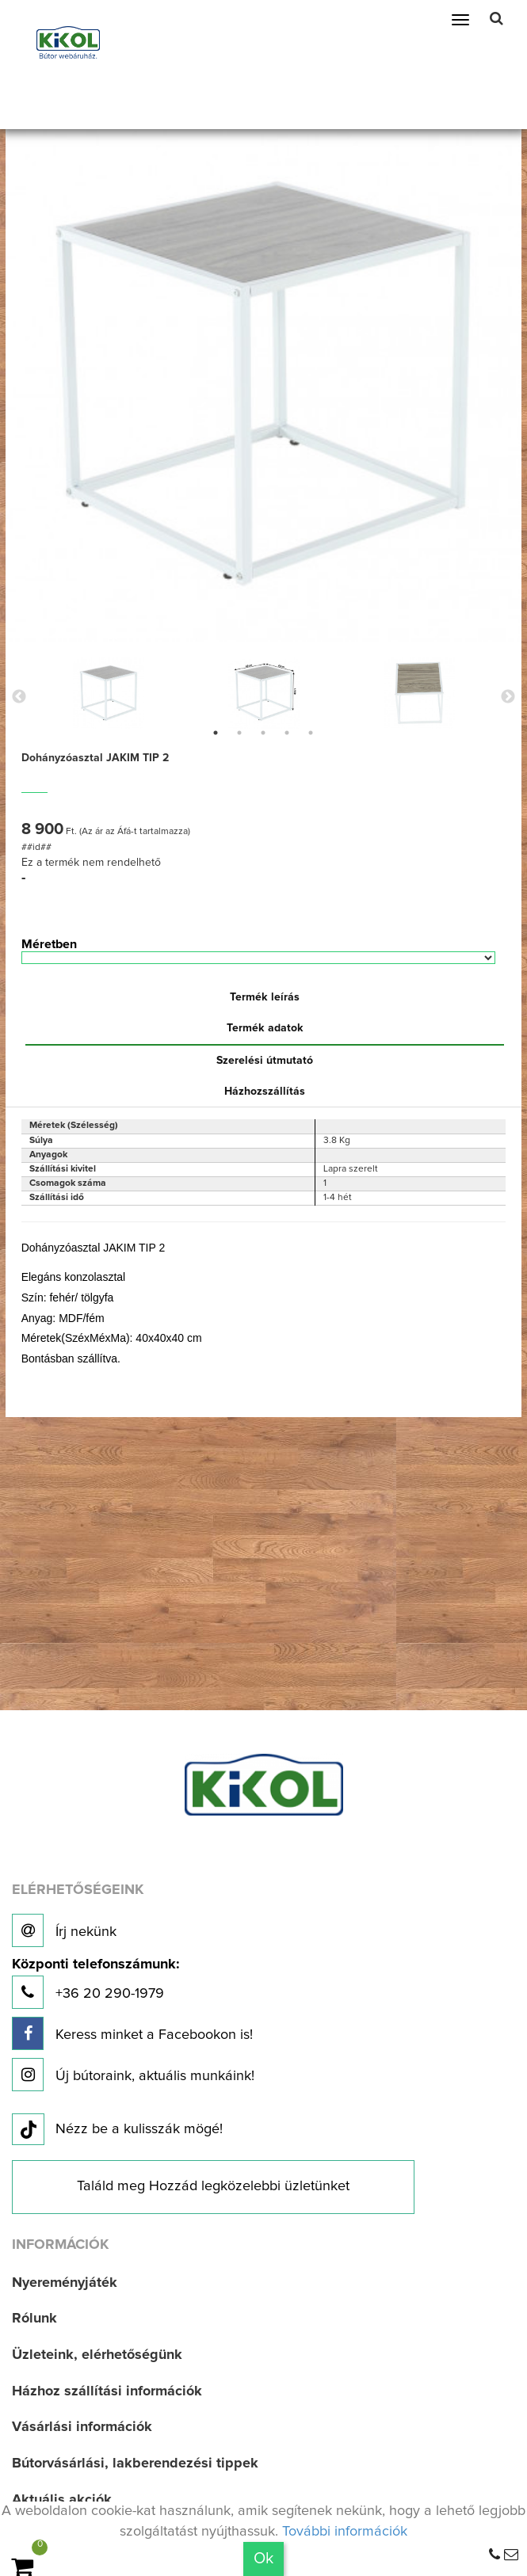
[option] (108, 693)
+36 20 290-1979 (95, 1983)
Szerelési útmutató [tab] (264, 1060)
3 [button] (263, 733)
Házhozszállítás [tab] (264, 1091)
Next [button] (508, 697)
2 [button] (239, 733)
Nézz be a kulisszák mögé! (117, 2130)
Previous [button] (19, 697)
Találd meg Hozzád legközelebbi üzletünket (213, 2186)
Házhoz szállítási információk (107, 2391)
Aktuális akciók (62, 2500)
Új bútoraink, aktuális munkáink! (133, 2074)
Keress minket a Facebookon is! (132, 2033)
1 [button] (215, 733)
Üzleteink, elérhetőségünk (97, 2355)
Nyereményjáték (64, 2283)
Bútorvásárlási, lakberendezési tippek (135, 2463)
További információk (344, 2532)
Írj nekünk (64, 1930)
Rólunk (34, 2318)
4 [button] (287, 733)
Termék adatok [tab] (265, 1028)
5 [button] (311, 733)
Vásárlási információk (82, 2427)
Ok (263, 2558)
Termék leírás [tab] (265, 997)
